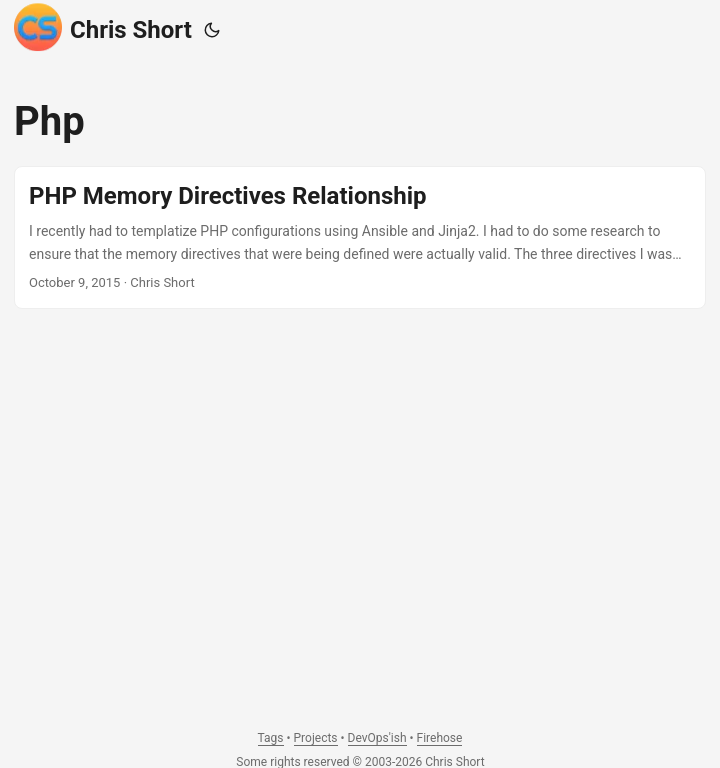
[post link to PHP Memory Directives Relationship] (360, 237)
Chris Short (103, 27)
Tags (271, 738)
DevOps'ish (377, 738)
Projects (316, 738)
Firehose (440, 738)
